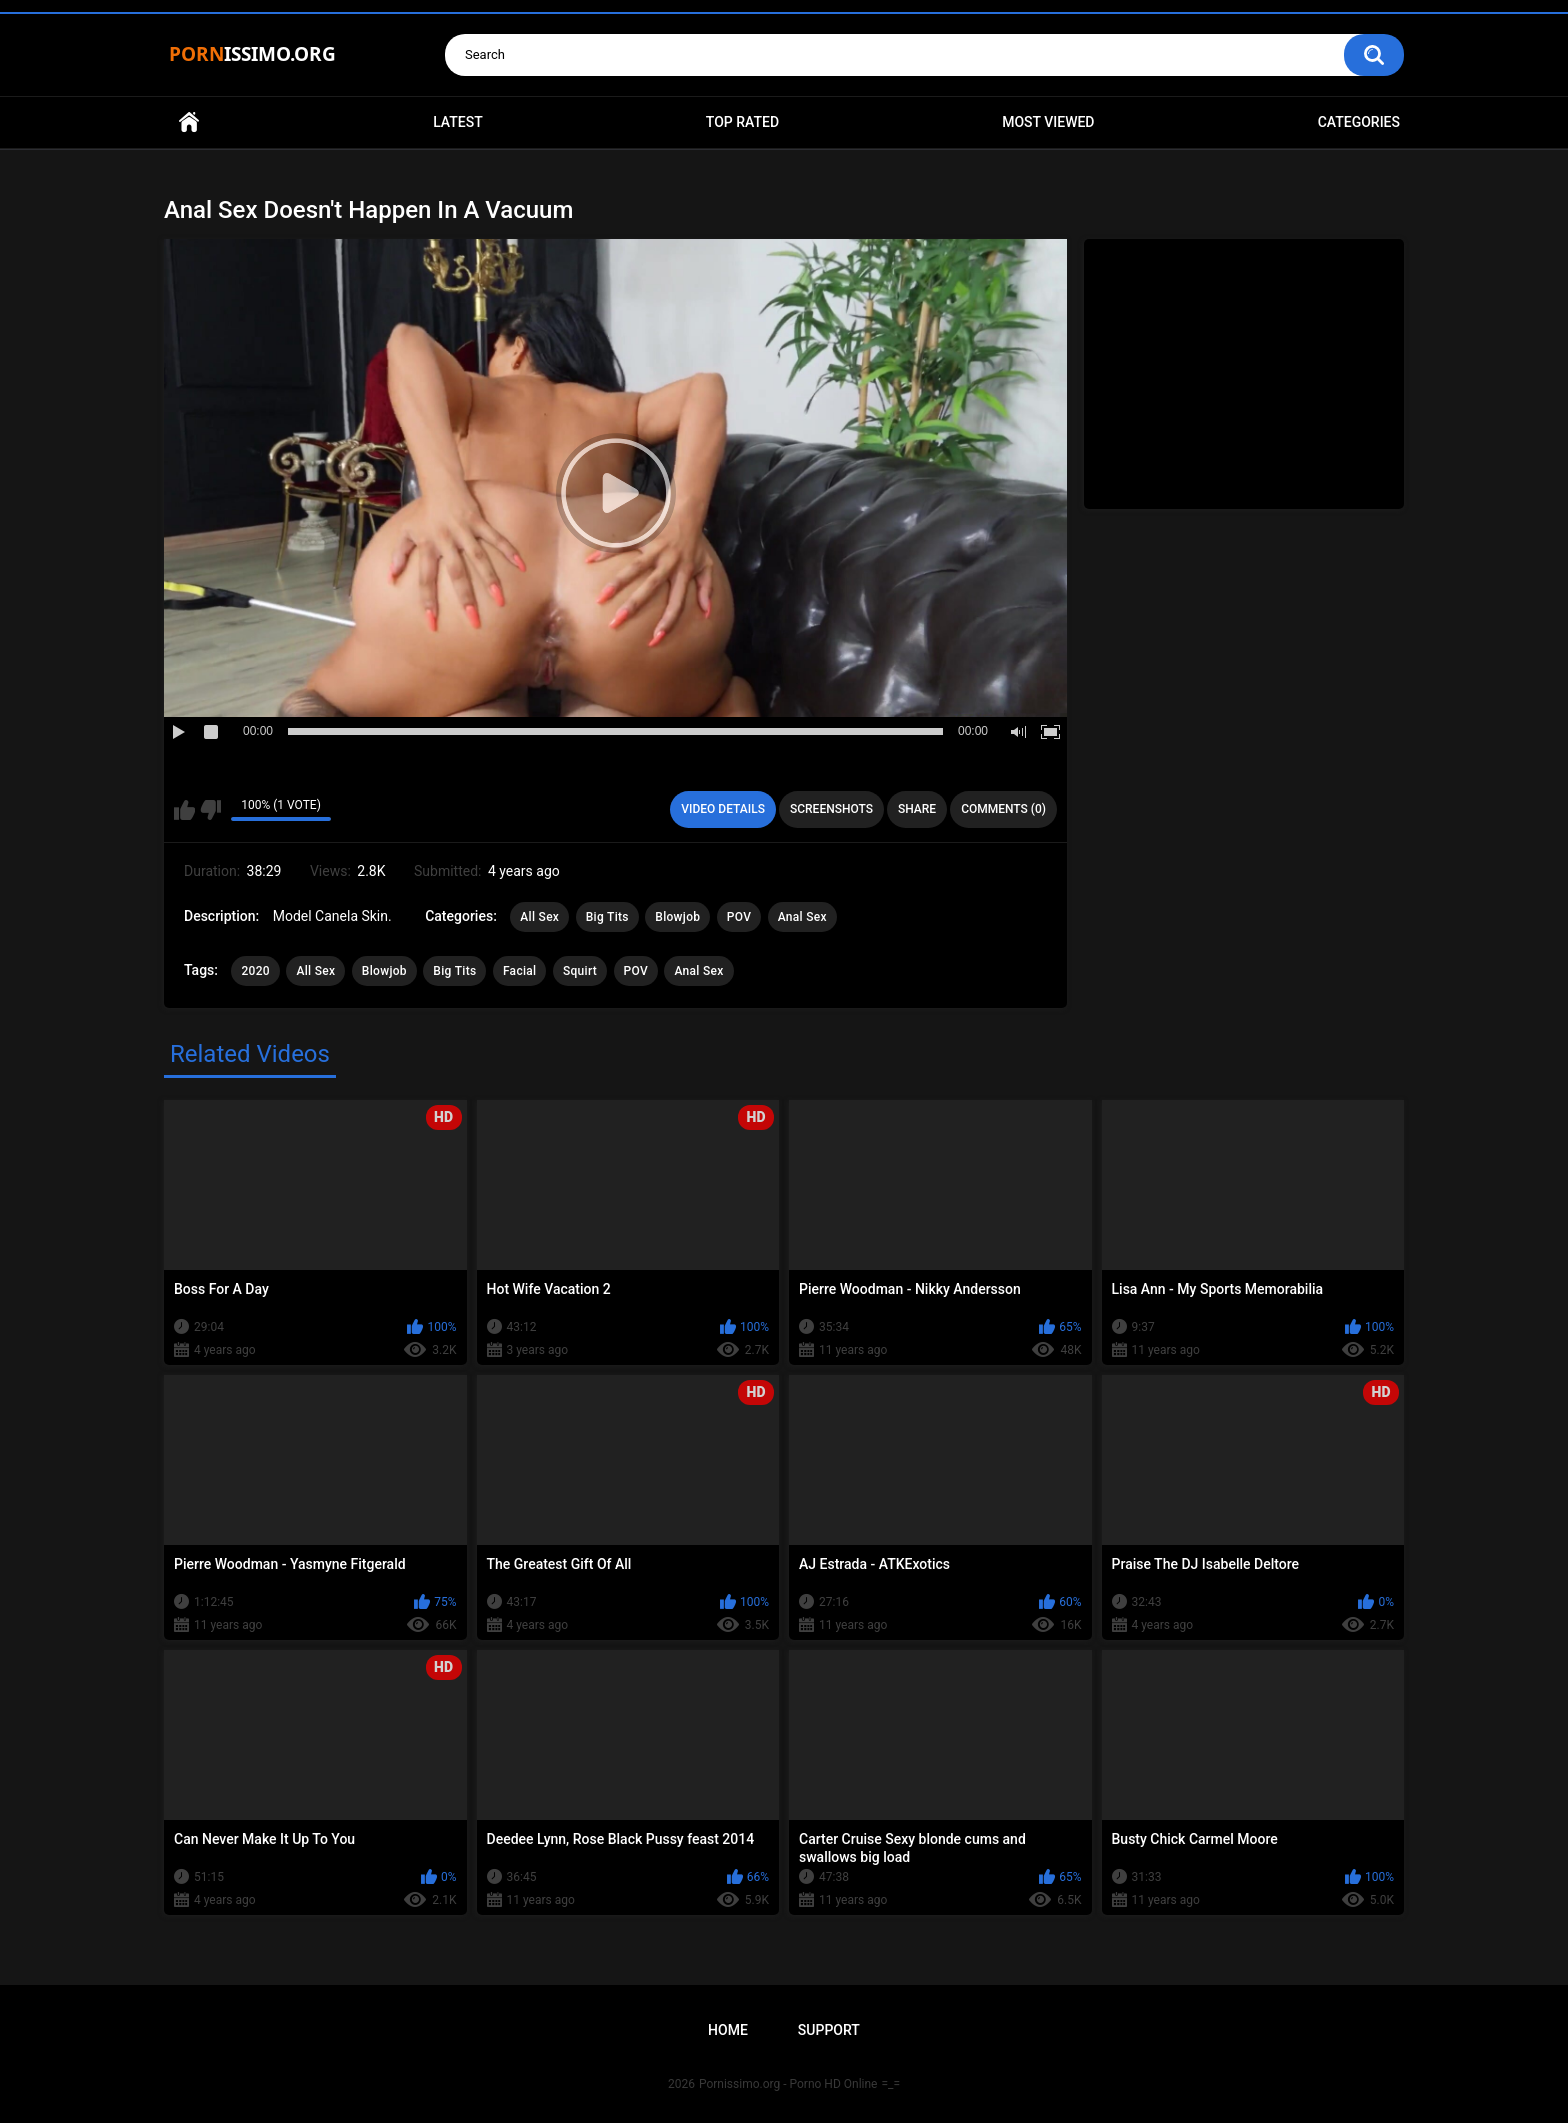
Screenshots (831, 809)
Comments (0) (1003, 809)
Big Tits (607, 917)
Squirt (580, 971)
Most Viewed (1048, 122)
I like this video (184, 810)
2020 (255, 971)
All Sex (539, 917)
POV (739, 917)
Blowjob (677, 917)
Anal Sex (802, 917)
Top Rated (742, 122)
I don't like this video (210, 810)
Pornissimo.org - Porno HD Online (788, 2084)
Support (829, 2030)
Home (189, 122)
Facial (520, 971)
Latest (458, 122)
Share (917, 809)
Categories (1359, 122)
